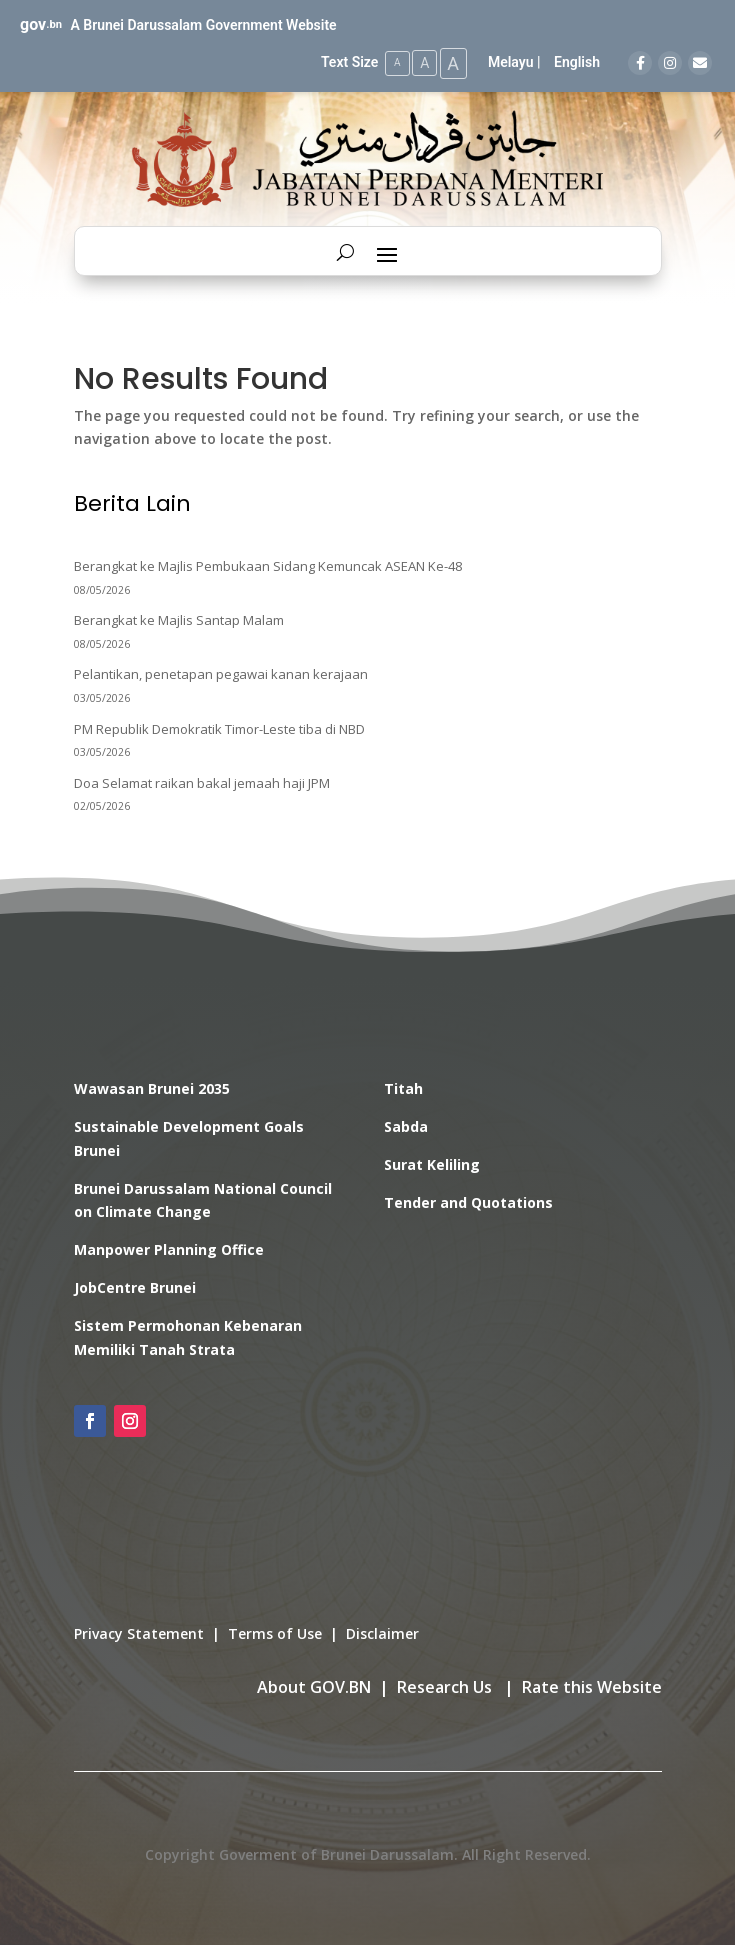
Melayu (511, 62)
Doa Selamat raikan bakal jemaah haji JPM (202, 781)
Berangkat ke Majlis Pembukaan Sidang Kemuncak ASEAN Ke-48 (268, 565)
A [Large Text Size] (451, 62)
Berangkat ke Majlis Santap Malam (179, 619)
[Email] (700, 63)
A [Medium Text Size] (418, 62)
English (577, 62)
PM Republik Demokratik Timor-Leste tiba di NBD (219, 727)
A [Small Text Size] (388, 62)
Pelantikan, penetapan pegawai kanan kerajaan (221, 673)
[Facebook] (640, 63)
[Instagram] (670, 63)
